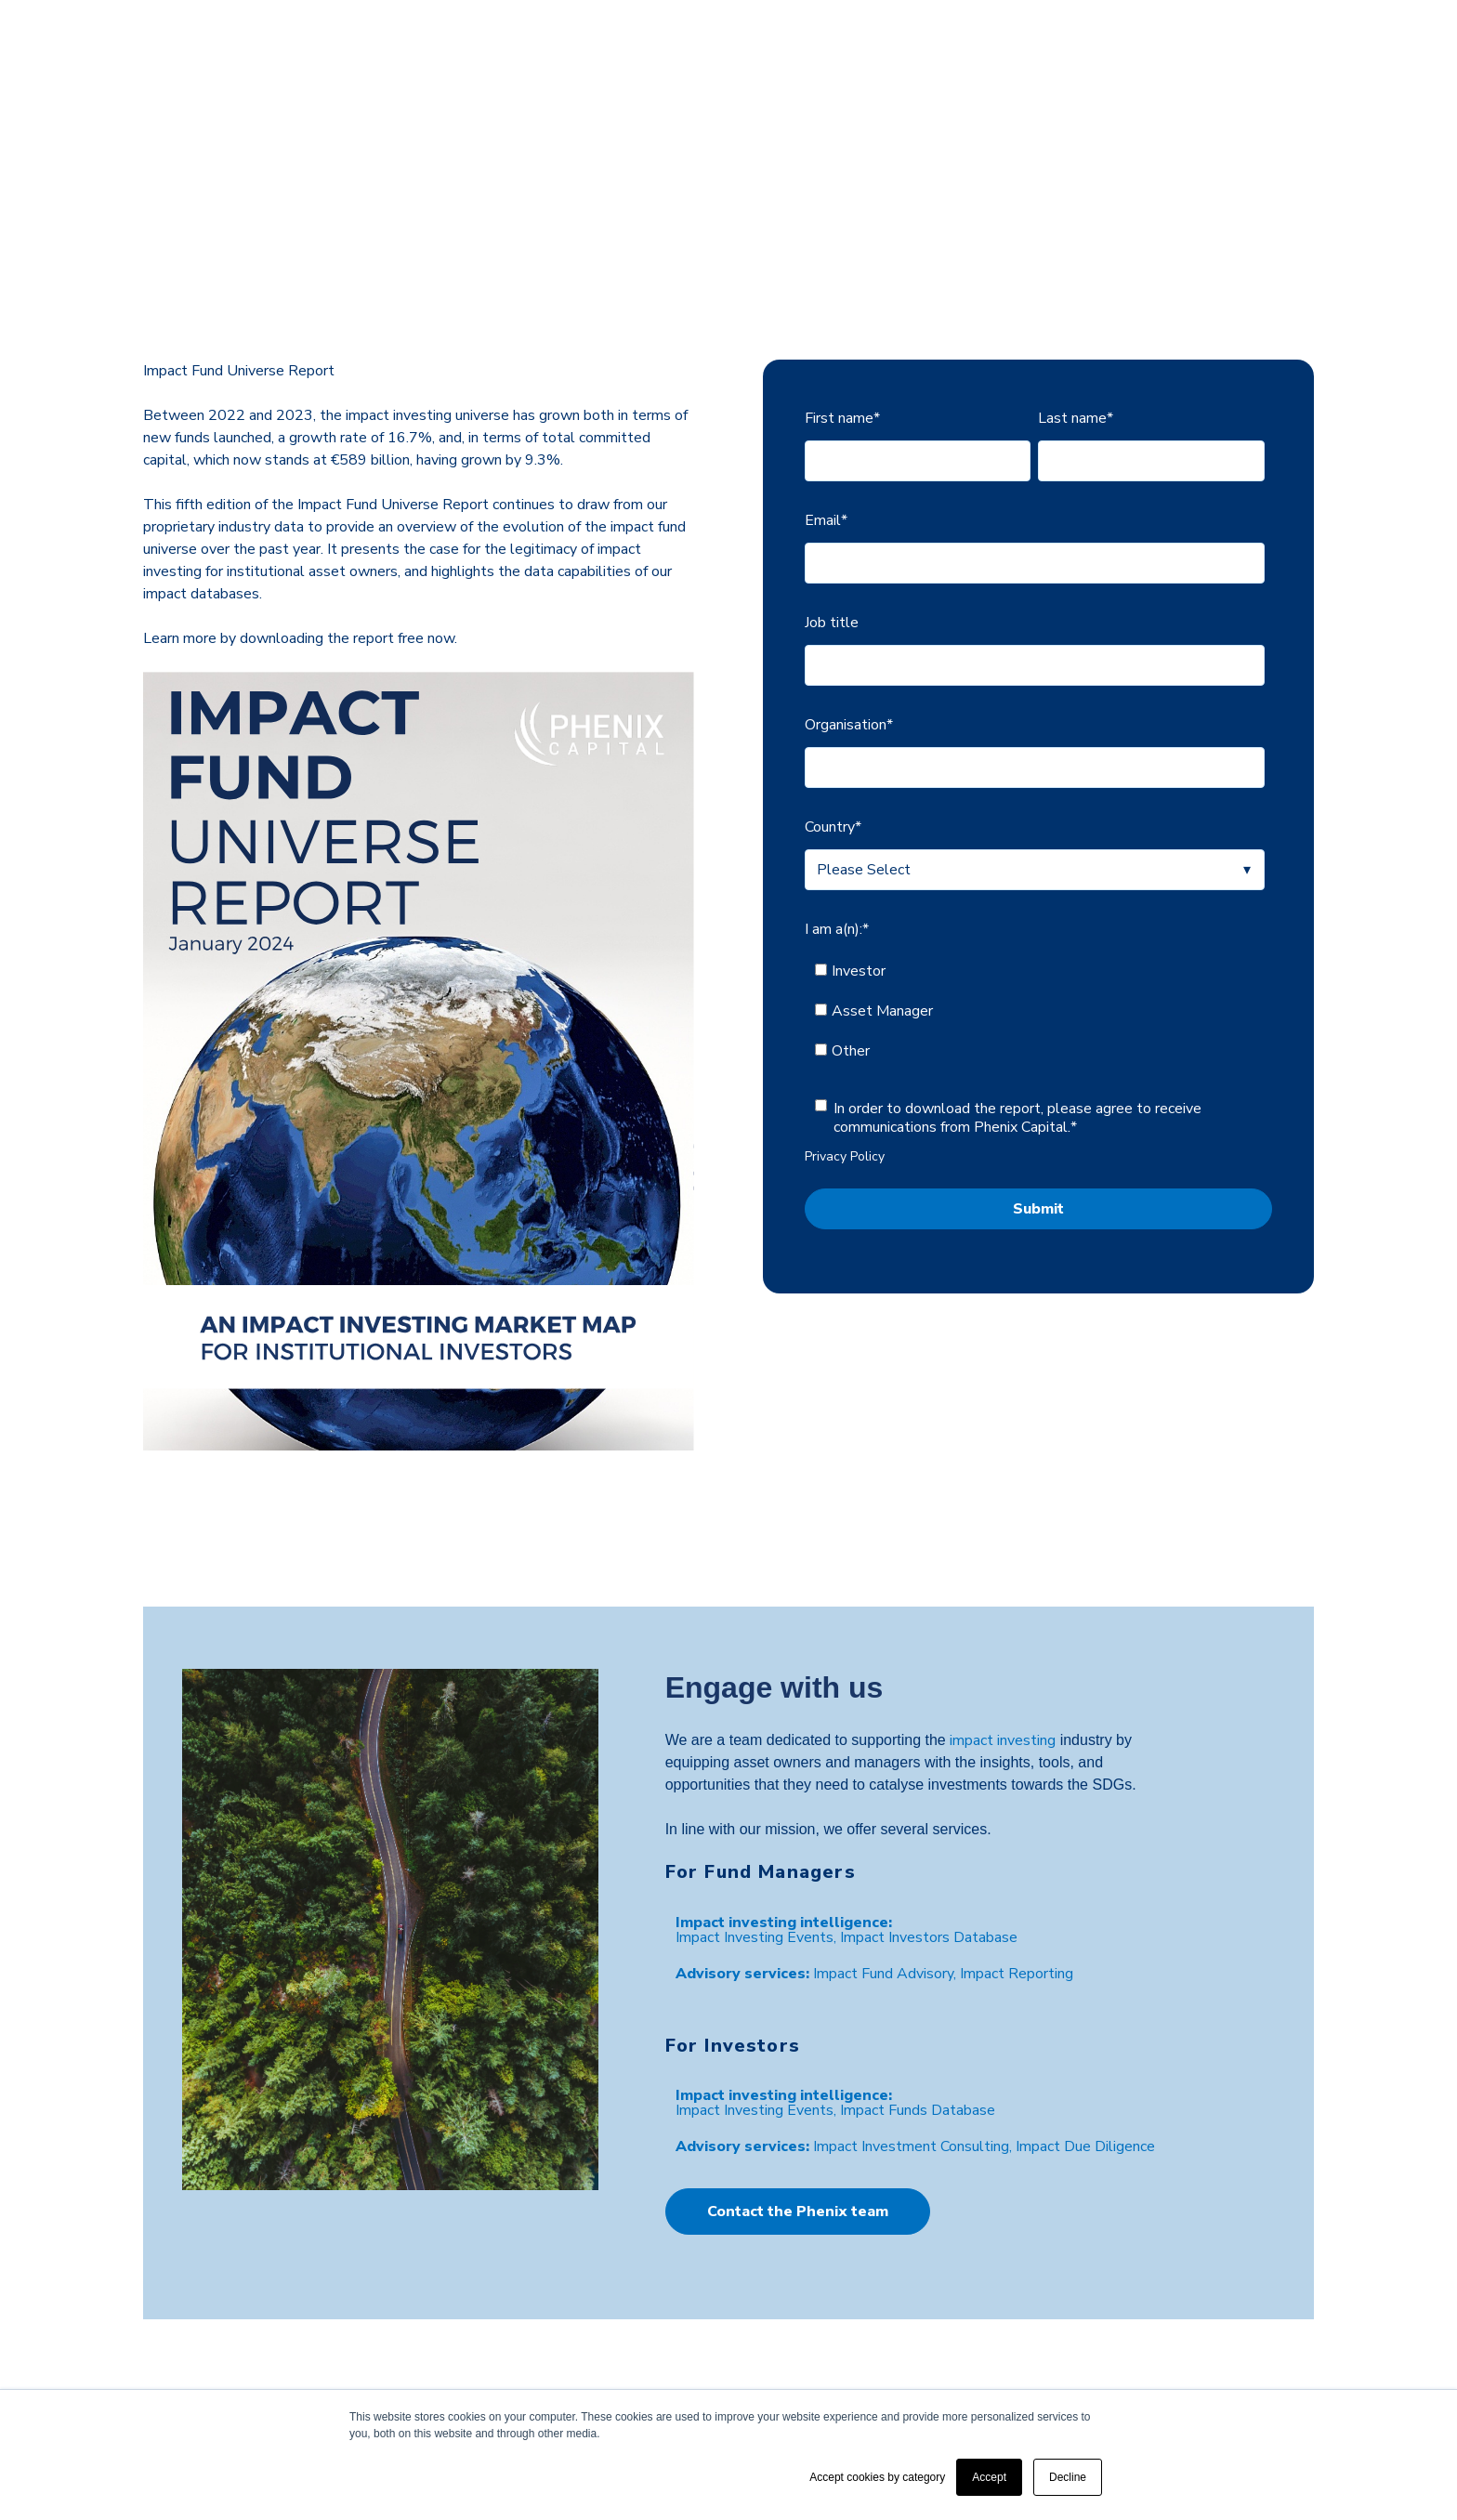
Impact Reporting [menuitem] (1016, 1841)
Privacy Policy (845, 1023)
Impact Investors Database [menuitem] (928, 1804)
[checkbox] (1035, 879)
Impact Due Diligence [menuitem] (1085, 2014)
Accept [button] (989, 2477)
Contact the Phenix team (797, 2078)
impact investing (1003, 1608)
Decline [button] (1067, 2477)
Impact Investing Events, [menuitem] (758, 1804)
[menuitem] (784, 1789)
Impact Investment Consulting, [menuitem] (914, 2014)
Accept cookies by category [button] (877, 2477)
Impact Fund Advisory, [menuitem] (886, 1841)
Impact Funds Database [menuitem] (917, 1977)
